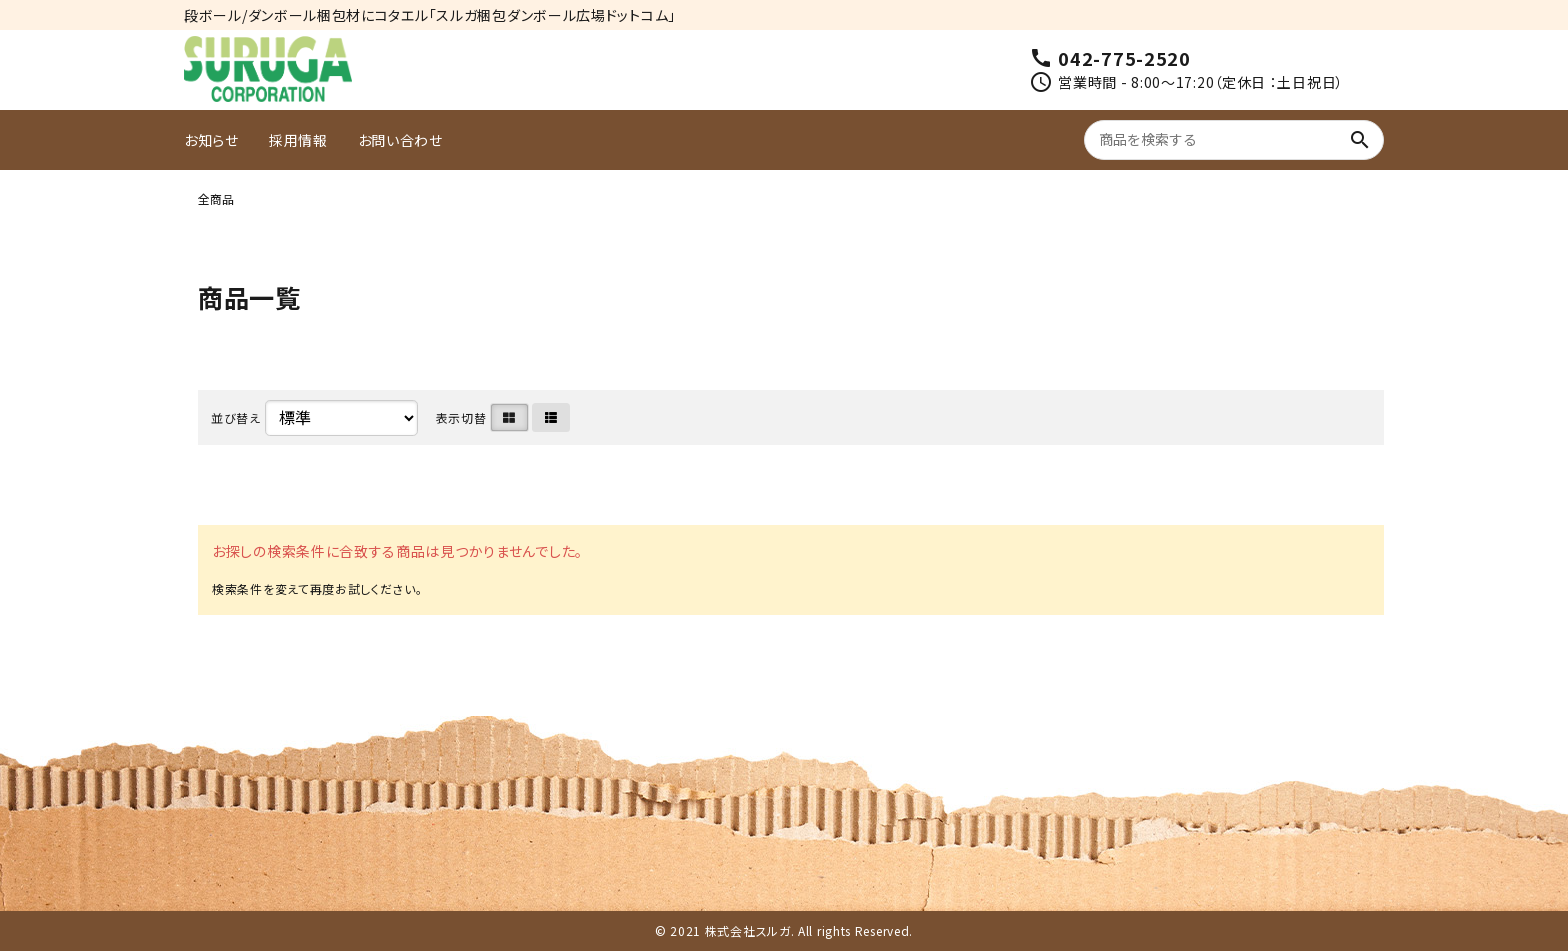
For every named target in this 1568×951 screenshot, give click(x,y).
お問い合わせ (400, 140)
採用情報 (298, 140)
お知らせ (211, 140)
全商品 (216, 198)
